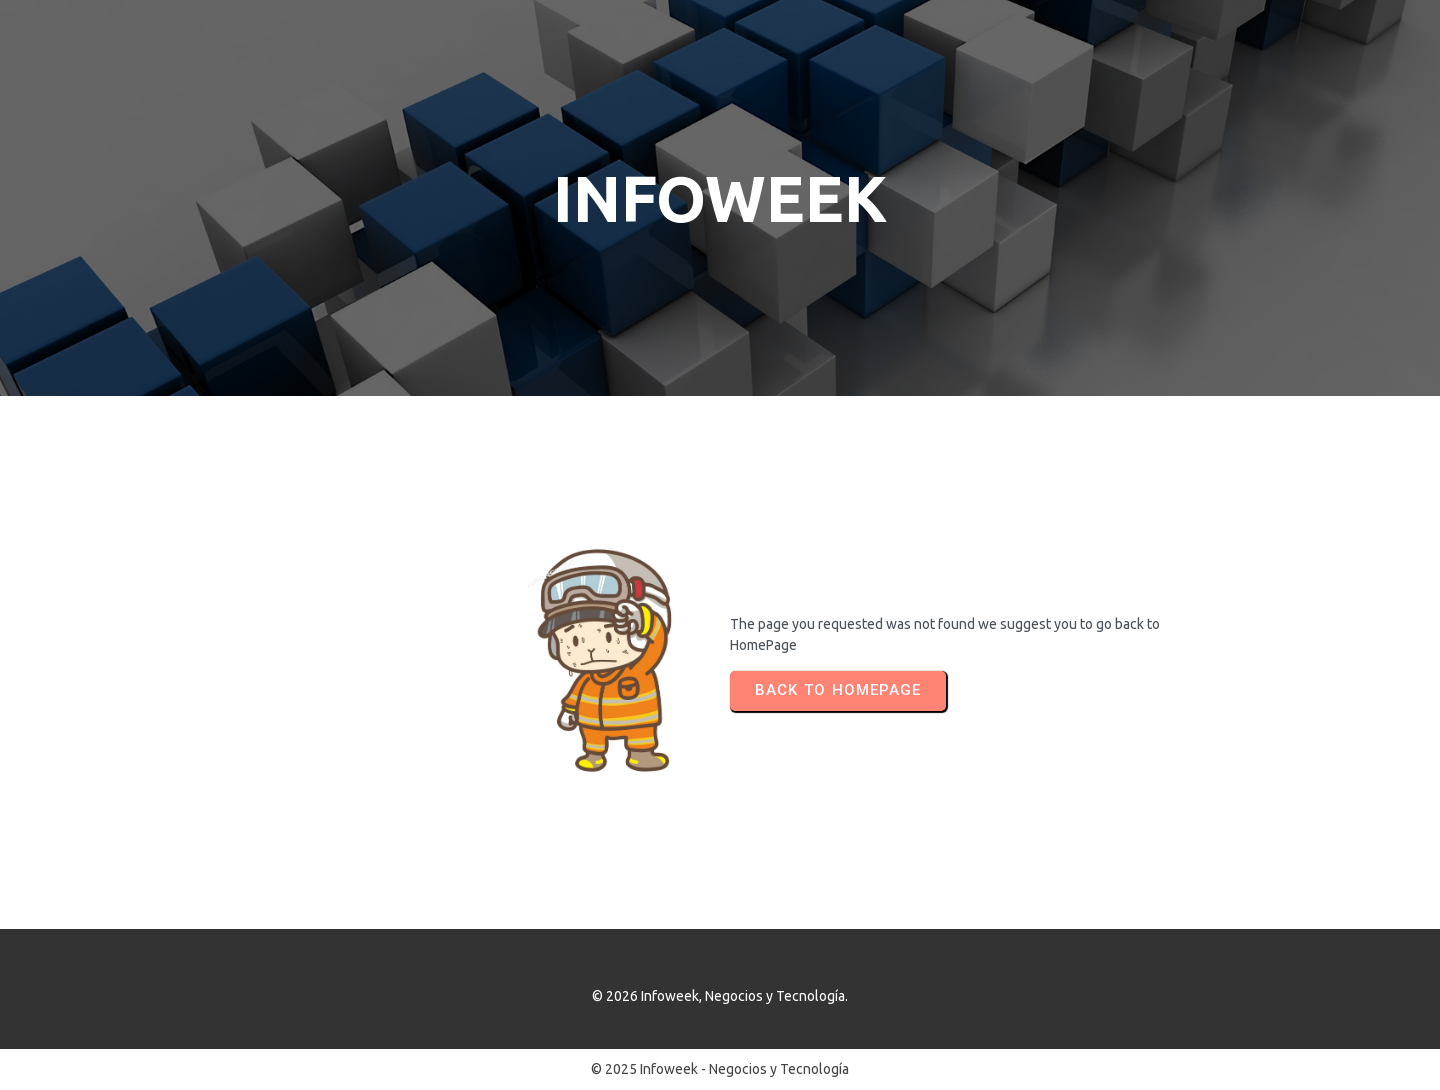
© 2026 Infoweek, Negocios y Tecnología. (720, 996)
